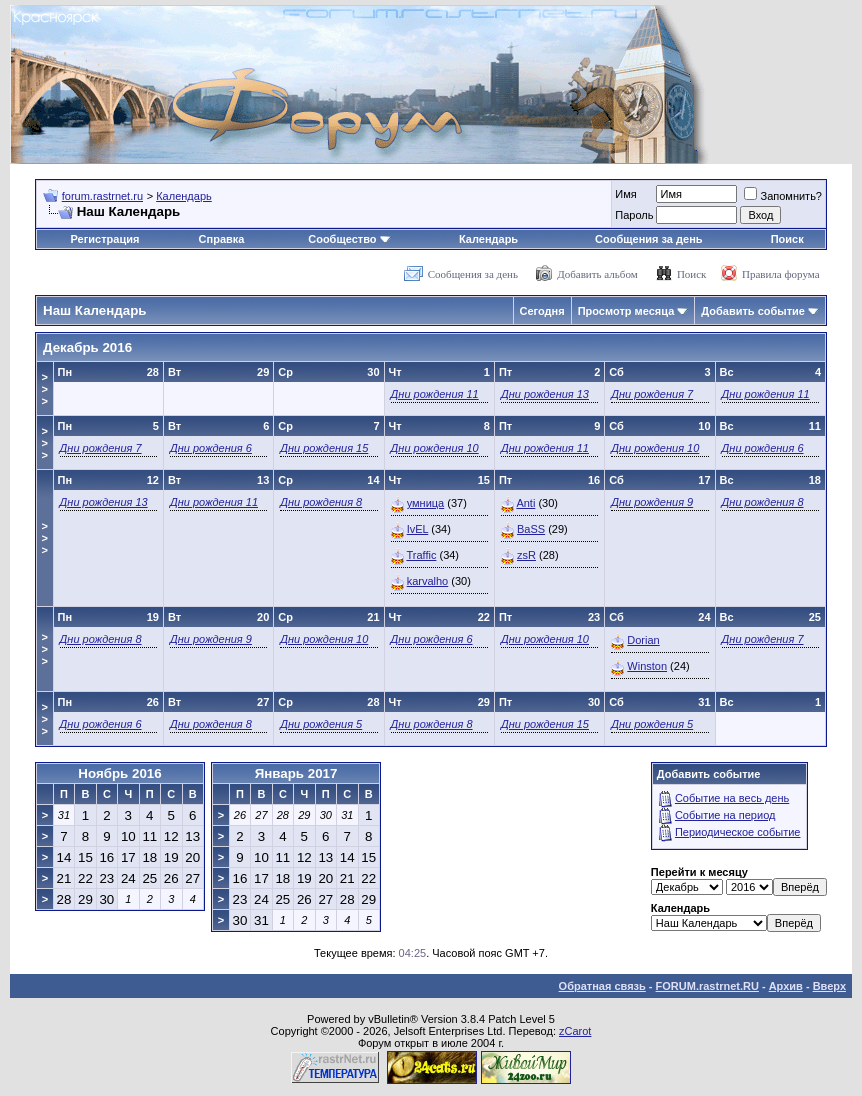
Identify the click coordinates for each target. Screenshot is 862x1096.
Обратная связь (602, 986)
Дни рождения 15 (324, 448)
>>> (45, 389)
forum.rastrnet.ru (102, 196)
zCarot (575, 1031)
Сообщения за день (648, 239)
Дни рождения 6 (211, 448)
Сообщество (349, 239)
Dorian (643, 640)
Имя (625, 194)
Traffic (421, 555)
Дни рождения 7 (652, 394)
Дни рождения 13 (545, 394)
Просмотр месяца (626, 311)
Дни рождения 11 (435, 394)
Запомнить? (783, 196)
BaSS (531, 529)
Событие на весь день (732, 798)
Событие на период (725, 815)
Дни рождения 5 (321, 724)
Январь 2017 (296, 773)
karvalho (428, 581)
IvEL (418, 529)
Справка (222, 239)
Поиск (787, 239)
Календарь (184, 196)
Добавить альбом (597, 274)
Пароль (634, 215)
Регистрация (105, 239)
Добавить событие (753, 311)
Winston (647, 666)
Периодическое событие (738, 832)
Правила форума (781, 274)
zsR (526, 555)
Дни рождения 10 (435, 448)
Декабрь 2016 (87, 347)
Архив (786, 986)
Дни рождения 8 (321, 502)
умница (426, 503)
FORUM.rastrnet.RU (707, 986)
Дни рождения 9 (652, 502)
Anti (525, 503)
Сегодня (542, 311)
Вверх (829, 986)
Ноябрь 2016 (119, 773)
